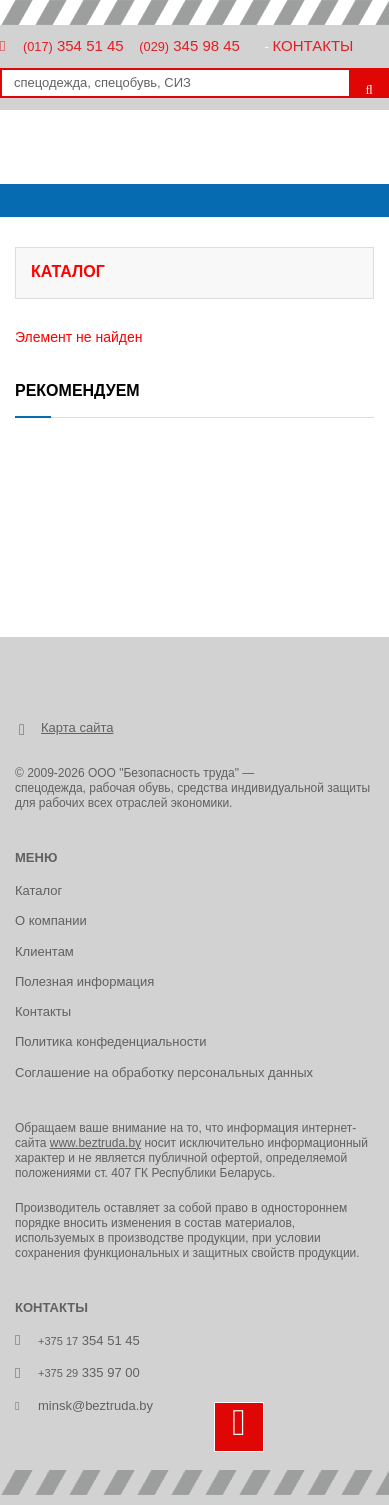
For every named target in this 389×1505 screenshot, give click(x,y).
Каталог (38, 890)
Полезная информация (84, 981)
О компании (51, 920)
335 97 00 (89, 1372)
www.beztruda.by (95, 1143)
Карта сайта (77, 727)
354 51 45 (73, 45)
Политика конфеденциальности (110, 1041)
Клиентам (44, 951)
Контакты (312, 45)
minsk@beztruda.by (95, 1405)
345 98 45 (189, 45)
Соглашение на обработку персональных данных (164, 1072)
